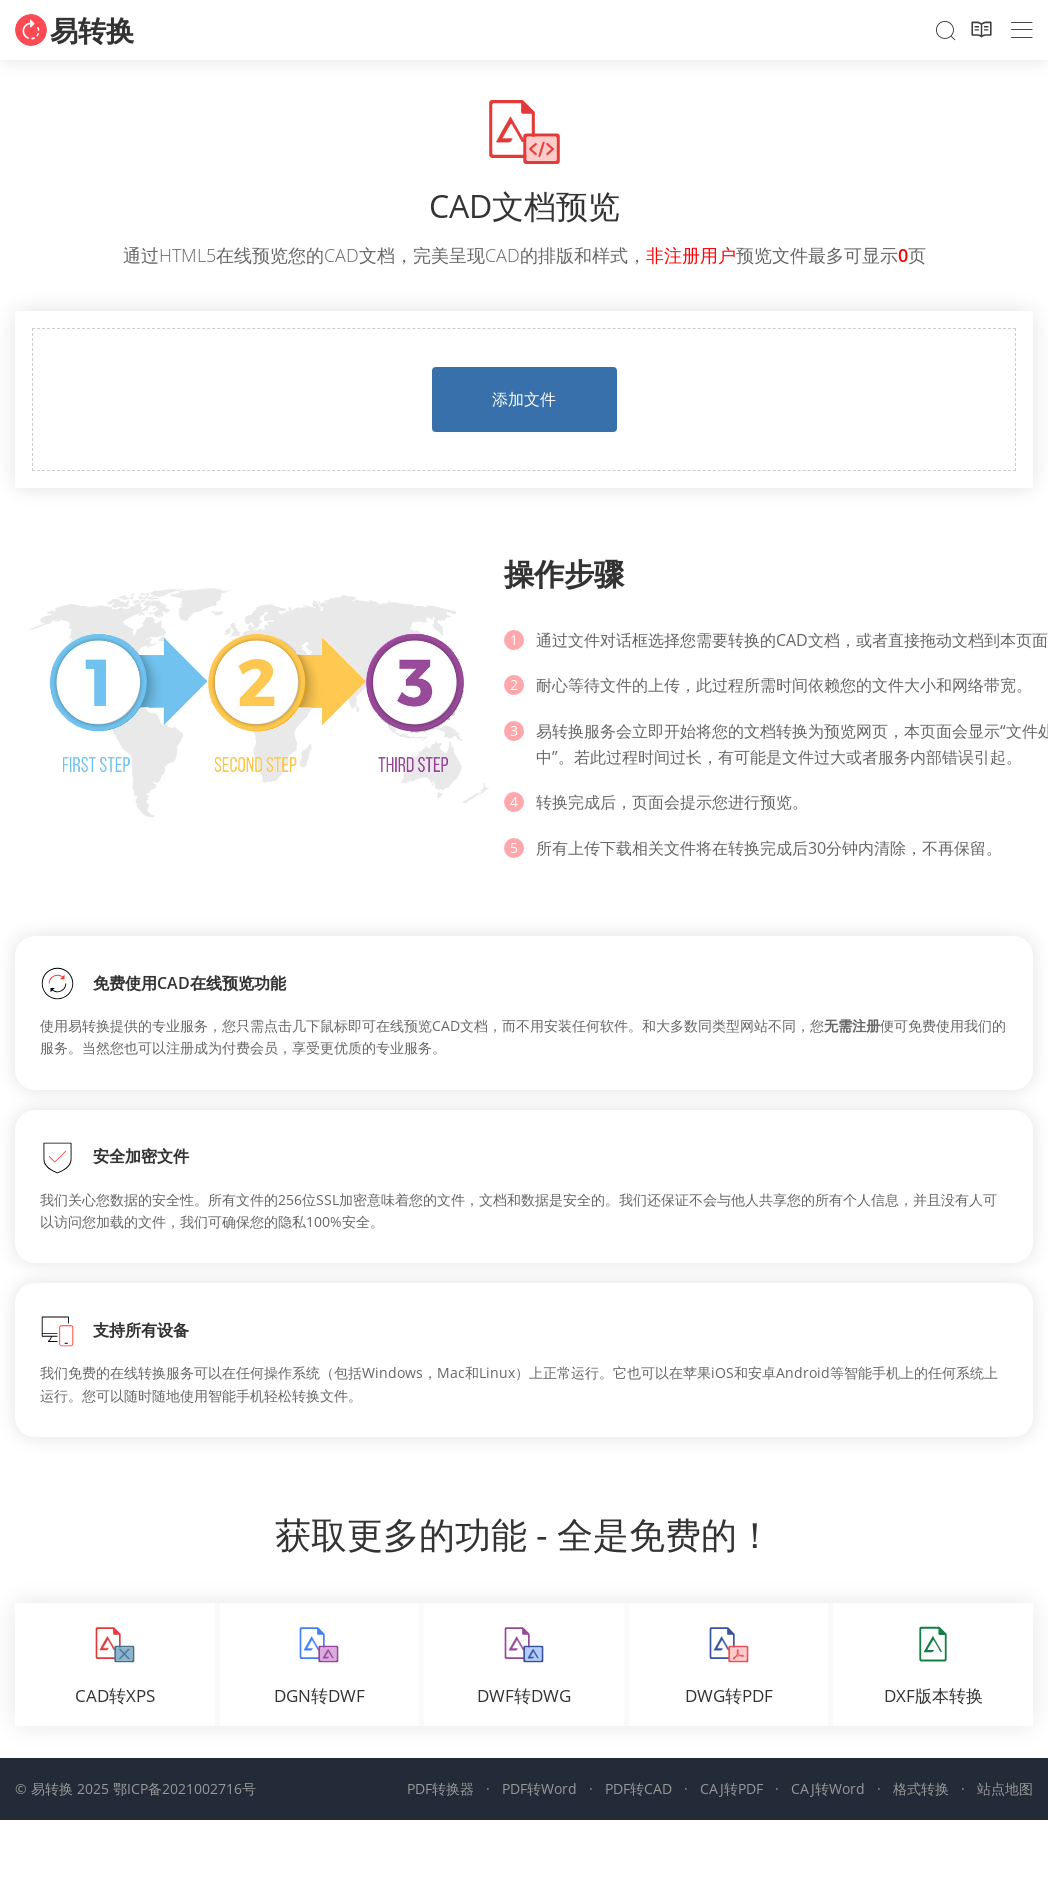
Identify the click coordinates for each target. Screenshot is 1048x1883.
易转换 (92, 30)
